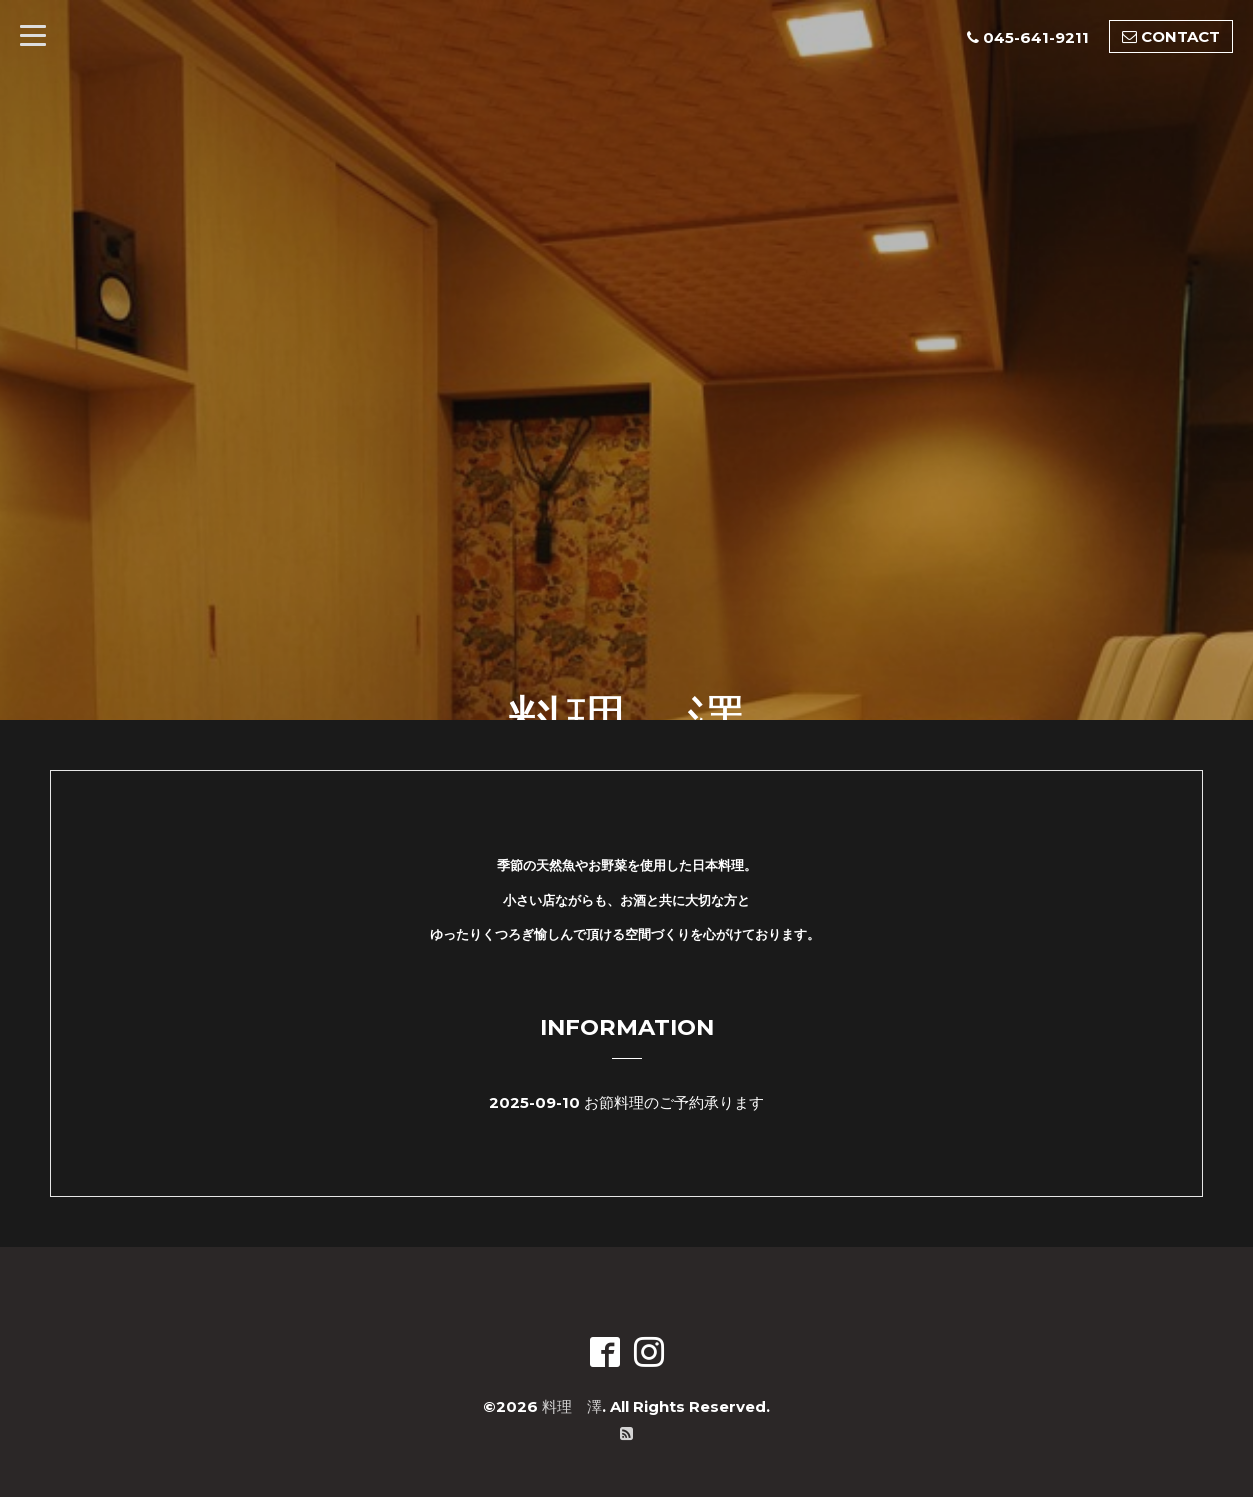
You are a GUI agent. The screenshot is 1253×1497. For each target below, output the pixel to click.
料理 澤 (572, 1406)
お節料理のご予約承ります (674, 1102)
